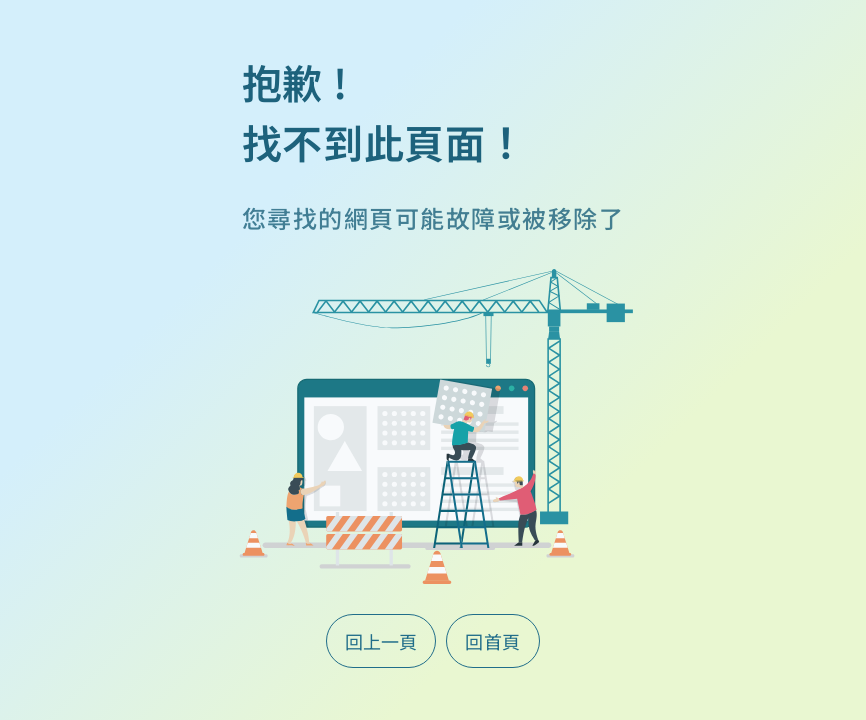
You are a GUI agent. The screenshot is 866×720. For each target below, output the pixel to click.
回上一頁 (381, 641)
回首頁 (493, 641)
